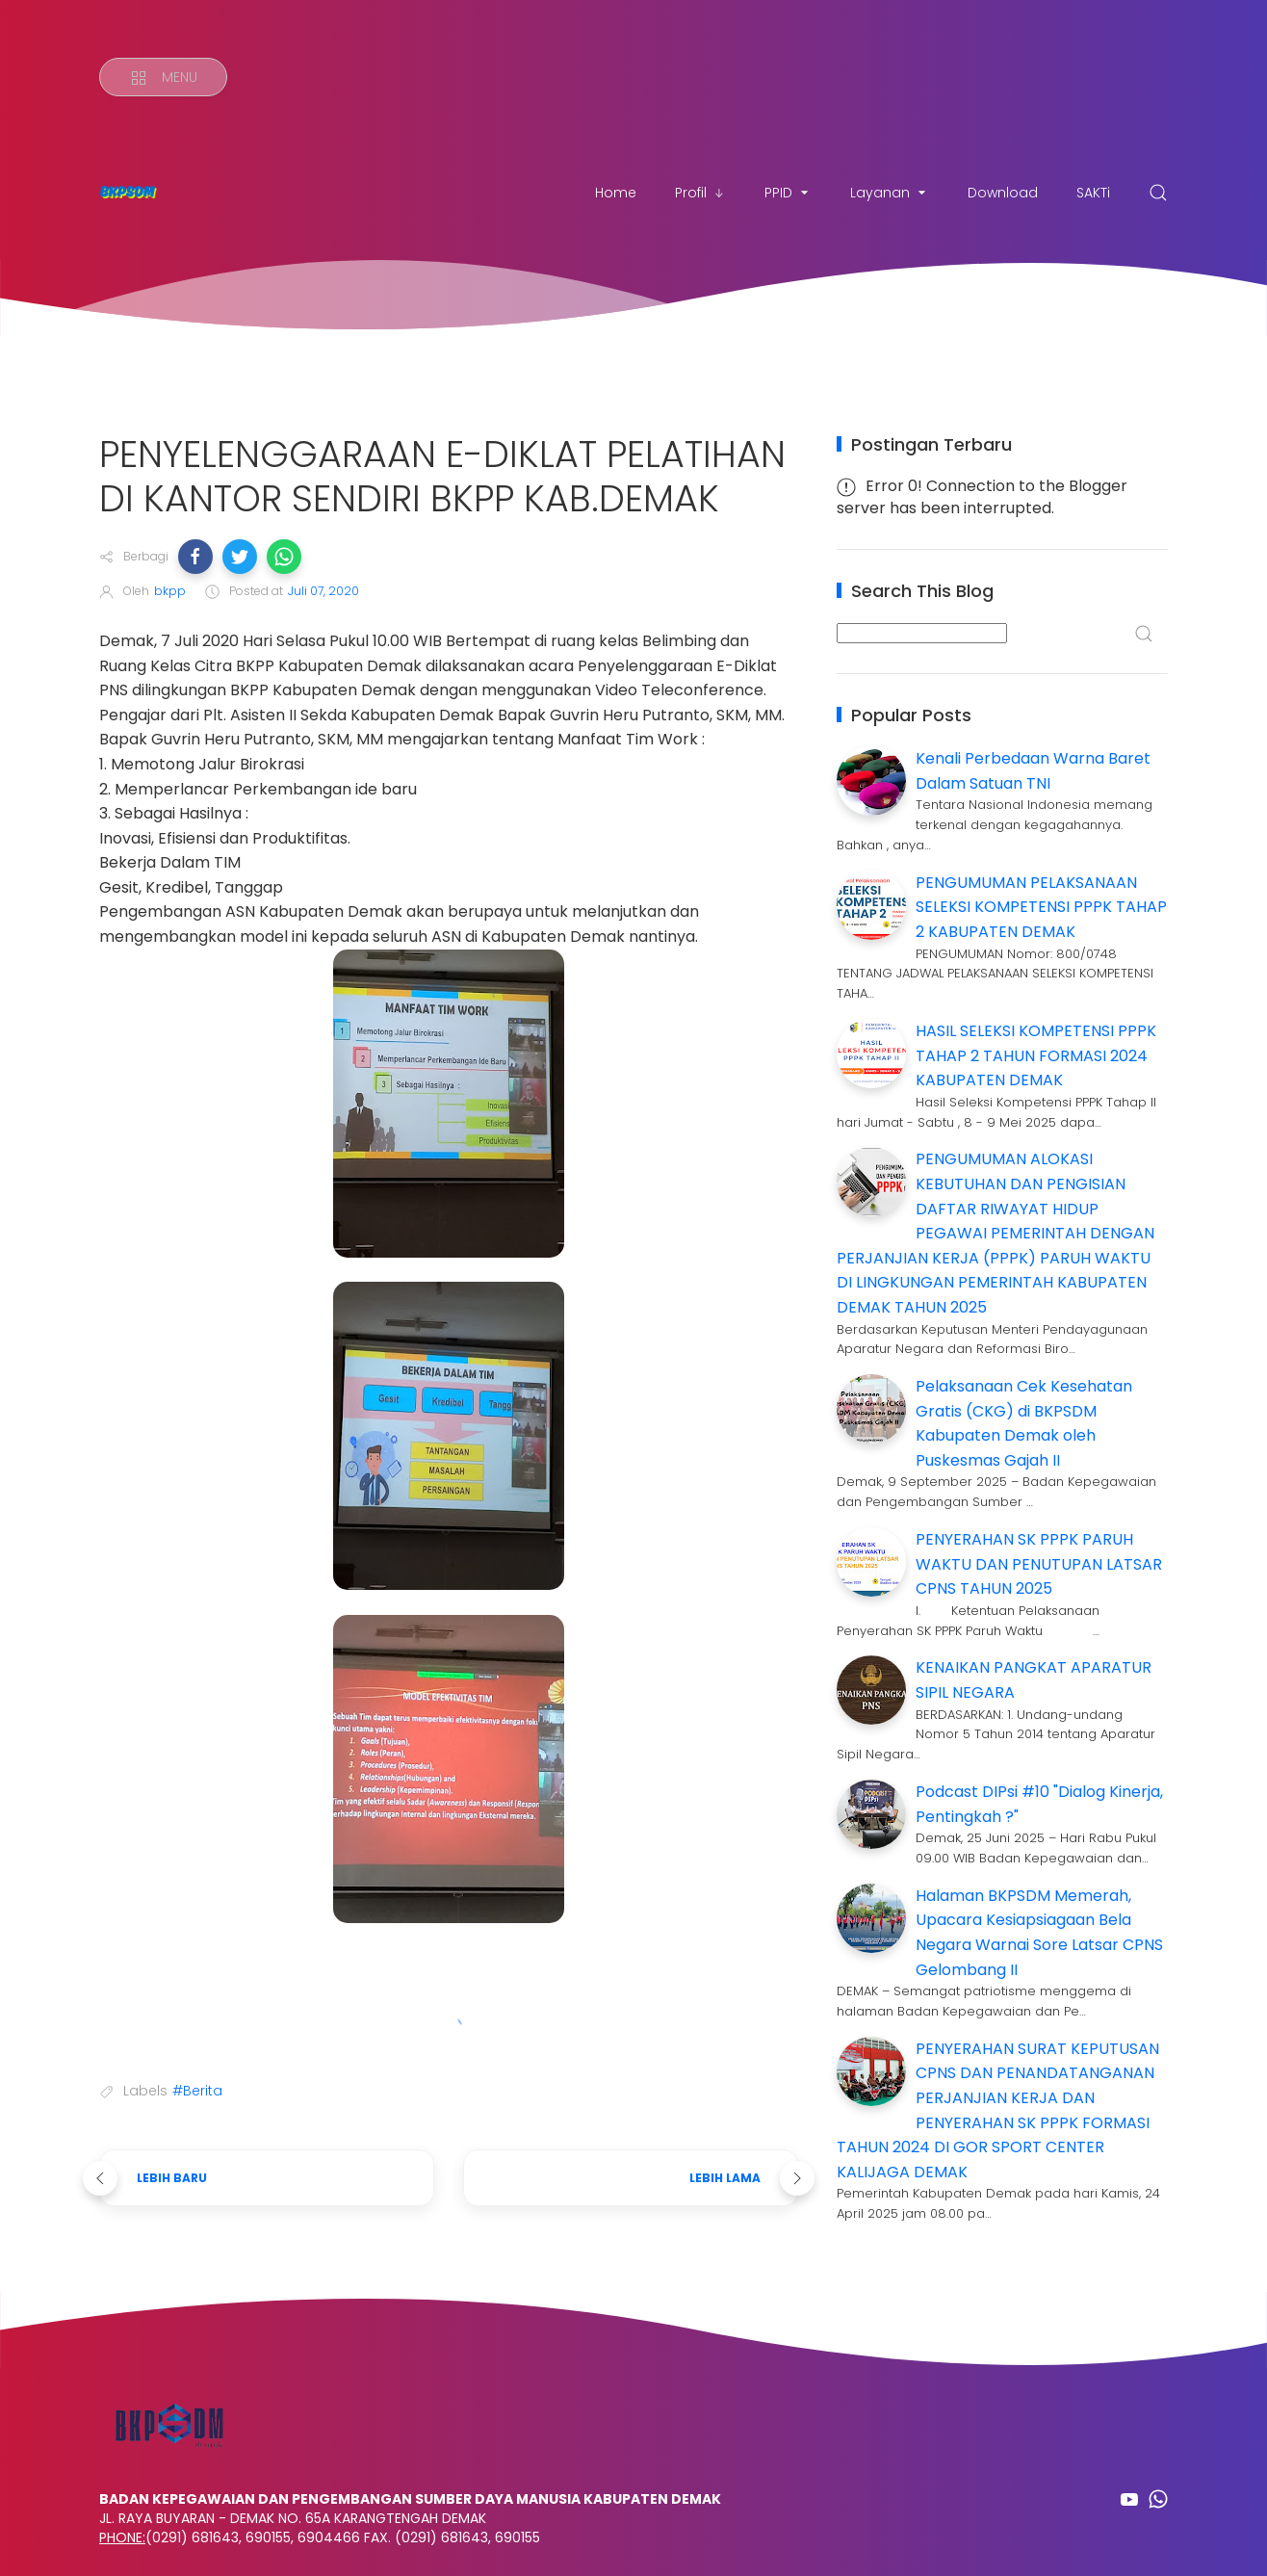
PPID (788, 192)
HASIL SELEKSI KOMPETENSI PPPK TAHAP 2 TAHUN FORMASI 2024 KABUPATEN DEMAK (1036, 1055)
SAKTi (1093, 192)
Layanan (889, 192)
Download (1003, 192)
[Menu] (163, 77)
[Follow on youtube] (1129, 2499)
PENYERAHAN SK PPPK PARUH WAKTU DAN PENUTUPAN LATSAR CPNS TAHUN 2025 (1039, 1564)
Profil (700, 192)
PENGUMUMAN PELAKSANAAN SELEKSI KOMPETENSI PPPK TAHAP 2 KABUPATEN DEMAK (1041, 907)
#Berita (197, 2090)
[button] (195, 556)
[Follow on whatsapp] (1158, 2499)
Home (615, 192)
